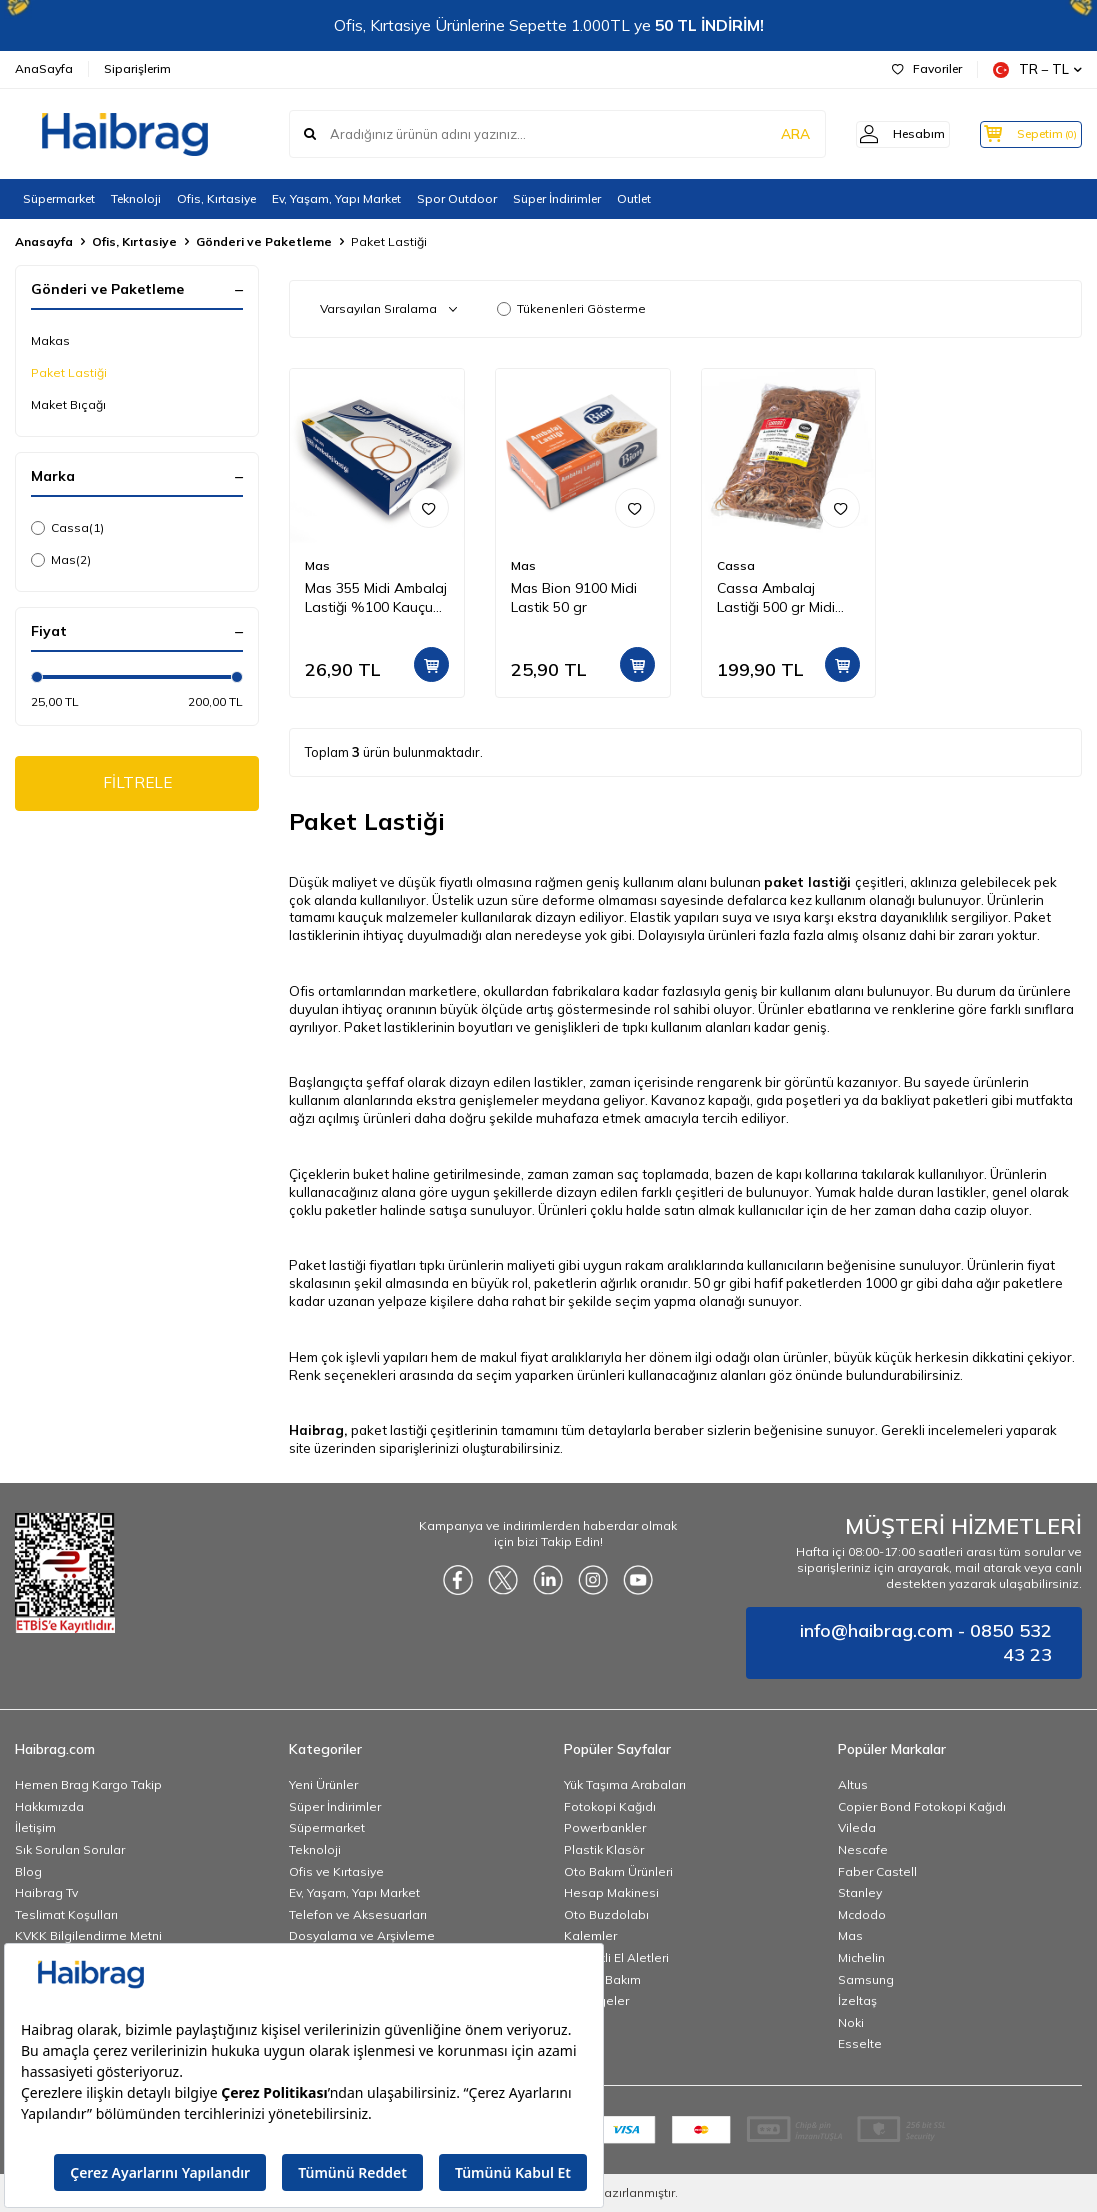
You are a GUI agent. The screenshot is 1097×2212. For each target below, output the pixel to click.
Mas (61, 560)
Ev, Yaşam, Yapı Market (336, 198)
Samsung (866, 1979)
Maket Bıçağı (68, 404)
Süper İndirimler (557, 198)
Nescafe (863, 1849)
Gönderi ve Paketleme (264, 241)
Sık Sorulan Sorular (70, 1849)
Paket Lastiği (69, 372)
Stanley (860, 1892)
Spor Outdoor (457, 198)
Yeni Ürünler (323, 1784)
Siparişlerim (137, 68)
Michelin (861, 1957)
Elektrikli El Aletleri (616, 1957)
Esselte (860, 2043)
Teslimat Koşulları (66, 1914)
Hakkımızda (49, 1806)
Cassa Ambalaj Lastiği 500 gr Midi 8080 (776, 598)
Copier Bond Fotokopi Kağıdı (922, 1806)
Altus (853, 1784)
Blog (28, 1871)
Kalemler (590, 1935)
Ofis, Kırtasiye (216, 198)
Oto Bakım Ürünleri (618, 1871)
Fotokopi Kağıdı (610, 1806)
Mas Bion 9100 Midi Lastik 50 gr (574, 597)
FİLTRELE (137, 784)
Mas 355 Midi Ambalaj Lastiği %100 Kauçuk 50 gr (376, 598)
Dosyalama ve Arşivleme (362, 1935)
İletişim (35, 1827)
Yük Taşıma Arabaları (625, 1784)
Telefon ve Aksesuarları (358, 1914)
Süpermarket (59, 198)
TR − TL (1037, 69)
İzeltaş (857, 2000)
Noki (851, 2022)
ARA (769, 134)
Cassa (67, 528)
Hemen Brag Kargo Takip (88, 1784)
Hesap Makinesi (611, 1892)
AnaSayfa (44, 68)
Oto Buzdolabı (606, 1914)
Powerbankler (605, 1827)
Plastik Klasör (604, 1849)
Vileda (857, 1827)
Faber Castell (877, 1871)
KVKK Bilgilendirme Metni (88, 1935)
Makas (50, 340)
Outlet (634, 198)
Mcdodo (862, 1914)
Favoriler (927, 68)
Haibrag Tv (46, 1892)
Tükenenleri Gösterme (571, 308)
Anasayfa (44, 241)
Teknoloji (136, 198)
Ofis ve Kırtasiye (336, 1871)
